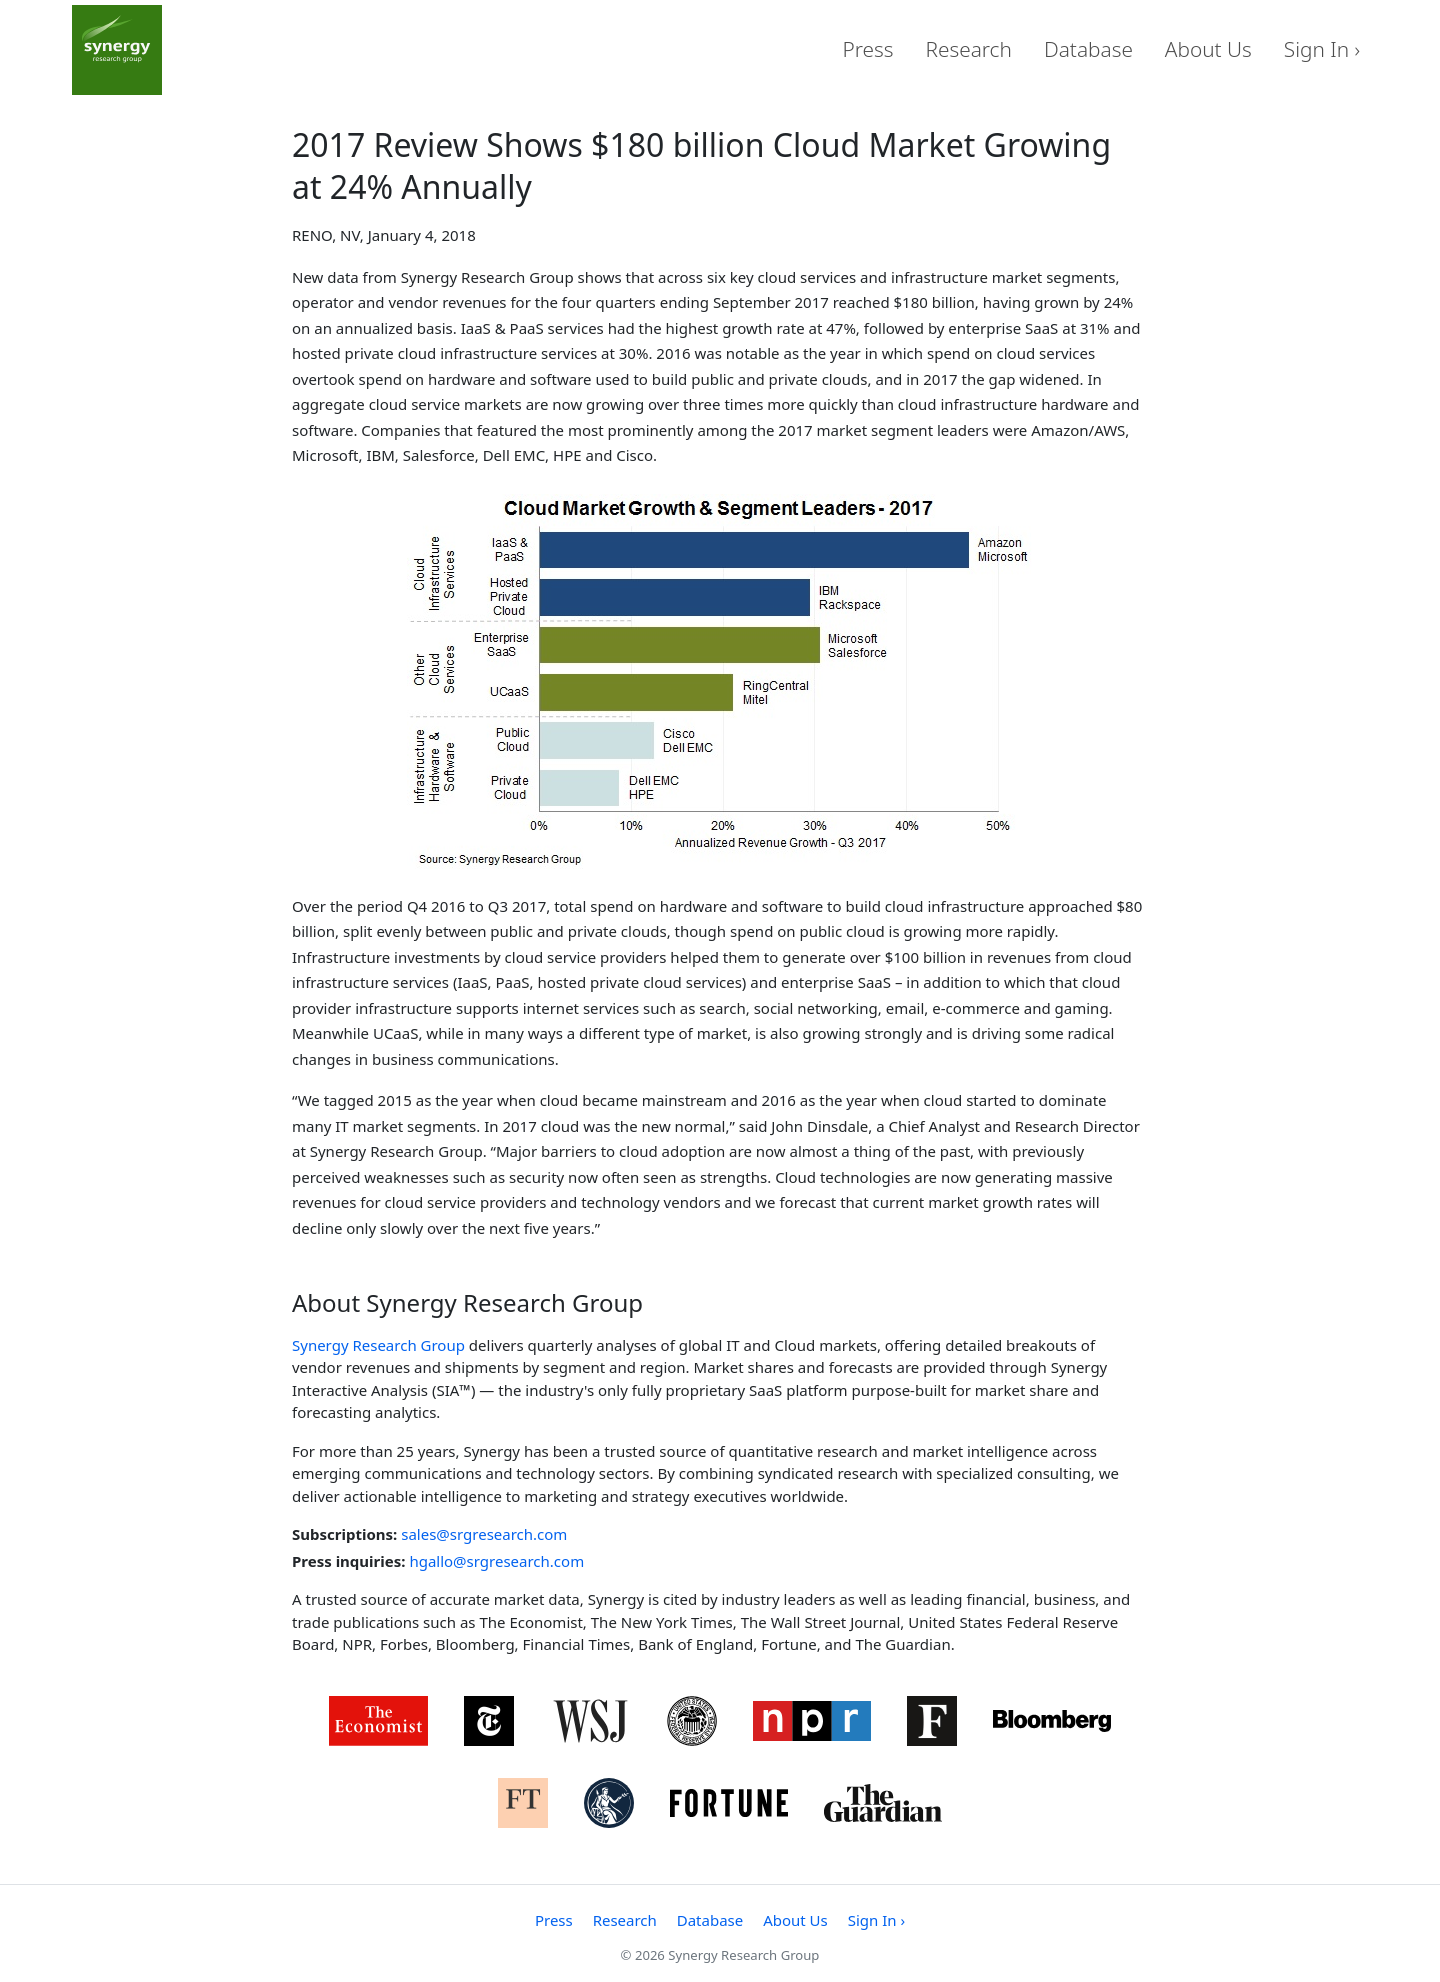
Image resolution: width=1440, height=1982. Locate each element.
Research (969, 49)
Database (1088, 49)
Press (868, 49)
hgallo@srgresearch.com (496, 1561)
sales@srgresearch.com (484, 1534)
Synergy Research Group (378, 1345)
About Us (1208, 49)
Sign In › (1322, 49)
